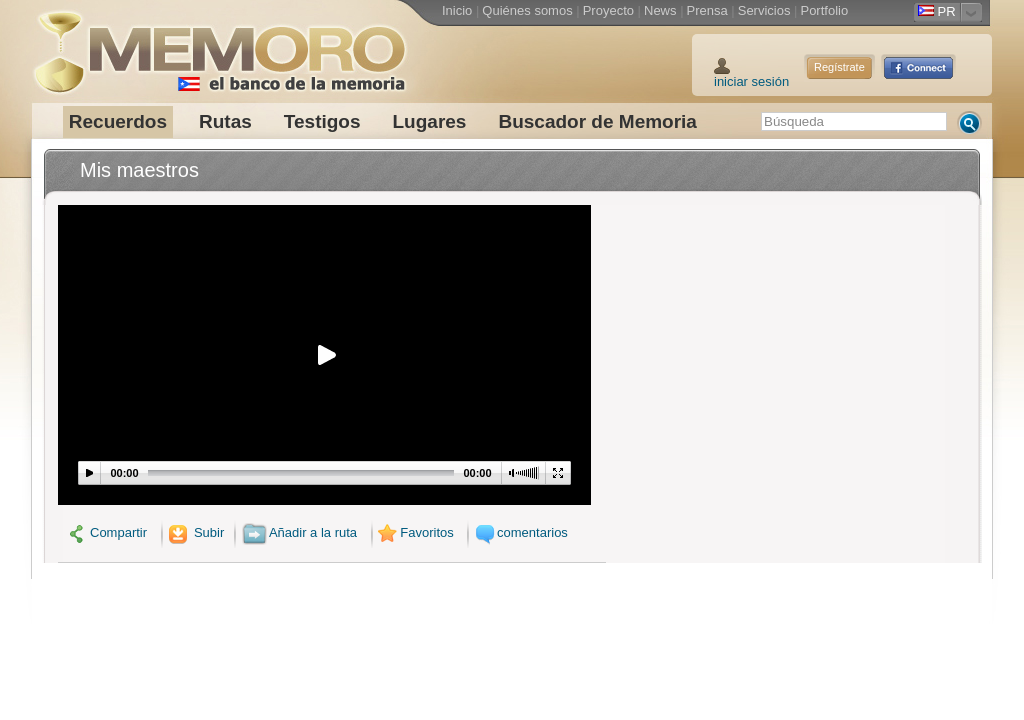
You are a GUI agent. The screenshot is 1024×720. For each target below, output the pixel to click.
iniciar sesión (751, 81)
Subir (195, 532)
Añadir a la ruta (299, 532)
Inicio (457, 10)
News (660, 10)
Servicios (764, 10)
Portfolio (824, 10)
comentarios (519, 532)
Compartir (107, 532)
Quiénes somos (527, 10)
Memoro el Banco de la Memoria (219, 45)
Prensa (707, 10)
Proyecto (608, 10)
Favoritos (414, 532)
